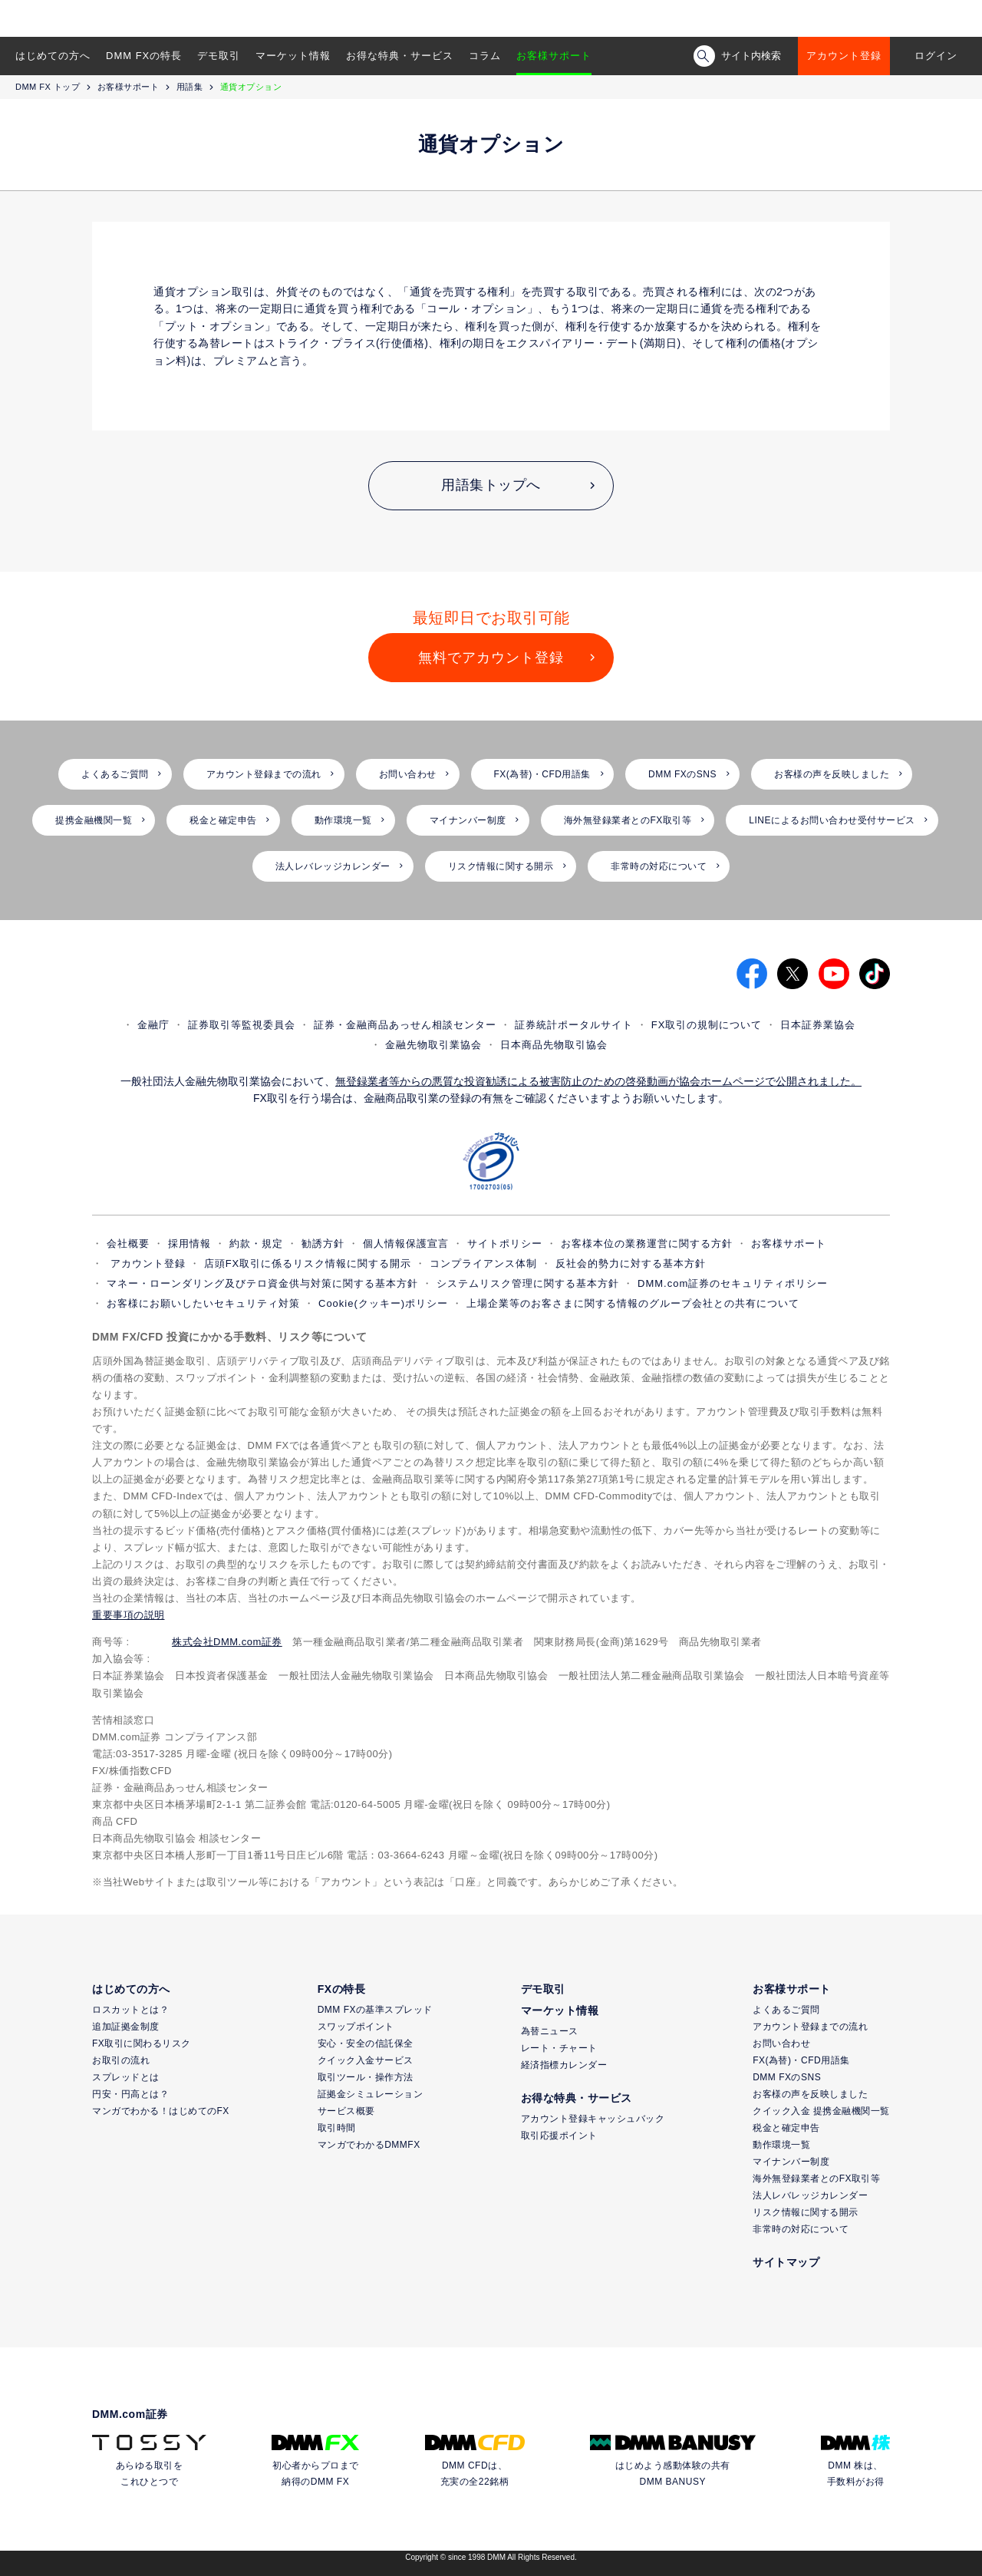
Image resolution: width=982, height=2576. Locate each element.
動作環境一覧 (343, 820)
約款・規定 (256, 1243)
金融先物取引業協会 (433, 1045)
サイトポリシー (504, 1243)
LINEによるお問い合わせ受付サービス (831, 820)
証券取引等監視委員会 (241, 1025)
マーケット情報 (293, 55)
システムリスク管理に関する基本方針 (528, 1283)
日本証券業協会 (817, 1025)
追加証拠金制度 (126, 2026)
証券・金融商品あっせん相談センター (405, 1025)
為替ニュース (549, 2031)
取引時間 (337, 2127)
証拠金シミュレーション (370, 2094)
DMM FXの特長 (144, 55)
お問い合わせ (408, 774)
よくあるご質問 (115, 774)
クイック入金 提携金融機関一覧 (821, 2111)
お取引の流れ (121, 2060)
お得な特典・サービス (399, 55)
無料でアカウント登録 (491, 657)
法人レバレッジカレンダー (332, 866)
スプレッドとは (126, 2077)
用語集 (189, 86)
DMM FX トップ (47, 86)
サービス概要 (346, 2111)
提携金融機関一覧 (93, 820)
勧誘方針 (323, 1243)
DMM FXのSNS (682, 774)
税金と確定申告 (223, 820)
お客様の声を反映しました (831, 774)
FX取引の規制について (707, 1025)
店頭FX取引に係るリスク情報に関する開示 (308, 1263)
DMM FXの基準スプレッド (375, 2009)
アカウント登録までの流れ (263, 774)
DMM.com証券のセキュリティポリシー (733, 1283)
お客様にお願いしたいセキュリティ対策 (203, 1303)
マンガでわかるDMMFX (369, 2144)
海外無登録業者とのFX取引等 (627, 820)
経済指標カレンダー (564, 2065)
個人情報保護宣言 (406, 1243)
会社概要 (128, 1243)
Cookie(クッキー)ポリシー (383, 1303)
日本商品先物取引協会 (554, 1045)
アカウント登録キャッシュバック (593, 2118)
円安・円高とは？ (130, 2094)
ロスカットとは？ (130, 2009)
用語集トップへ (491, 485)
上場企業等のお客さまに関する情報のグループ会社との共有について (632, 1303)
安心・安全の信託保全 (366, 2043)
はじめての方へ (53, 55)
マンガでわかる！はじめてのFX (160, 2111)
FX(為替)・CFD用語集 (543, 774)
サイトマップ (786, 2262)
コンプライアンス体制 (483, 1263)
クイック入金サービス (366, 2060)
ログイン (935, 55)
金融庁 (153, 1025)
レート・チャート (559, 2048)
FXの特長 (341, 1989)
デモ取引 (218, 55)
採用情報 (189, 1243)
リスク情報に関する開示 (501, 866)
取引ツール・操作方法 (366, 2077)
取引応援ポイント (559, 2135)
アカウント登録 (843, 55)
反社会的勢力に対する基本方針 (630, 1263)
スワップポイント (356, 2026)
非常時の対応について (659, 866)
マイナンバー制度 (468, 820)
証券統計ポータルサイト (574, 1025)
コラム (485, 55)
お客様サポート (554, 55)
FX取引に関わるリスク (141, 2043)
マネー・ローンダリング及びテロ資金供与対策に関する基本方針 (262, 1283)
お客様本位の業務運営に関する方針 (647, 1243)
